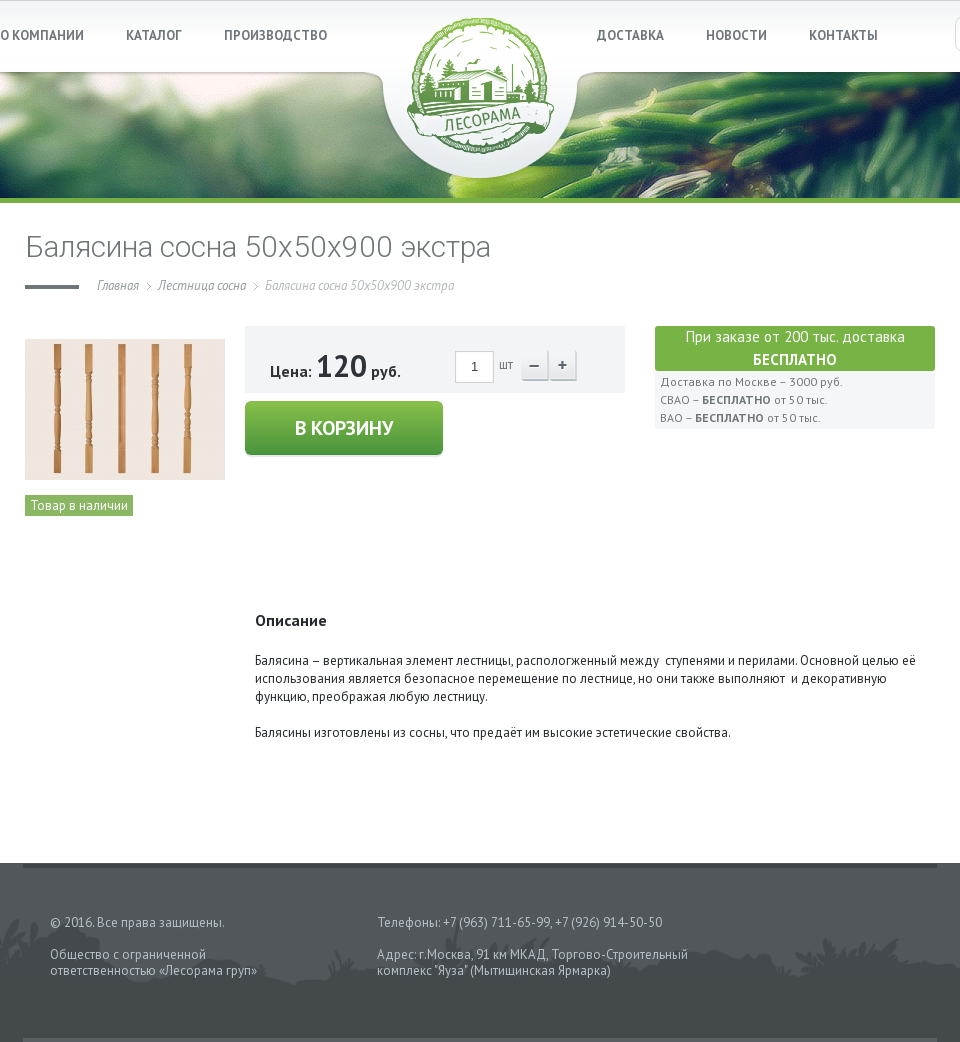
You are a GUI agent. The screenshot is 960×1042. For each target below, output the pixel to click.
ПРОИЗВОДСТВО (275, 35)
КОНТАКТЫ (843, 35)
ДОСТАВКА (630, 35)
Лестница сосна (202, 285)
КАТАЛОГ (154, 35)
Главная (118, 285)
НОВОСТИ (736, 35)
